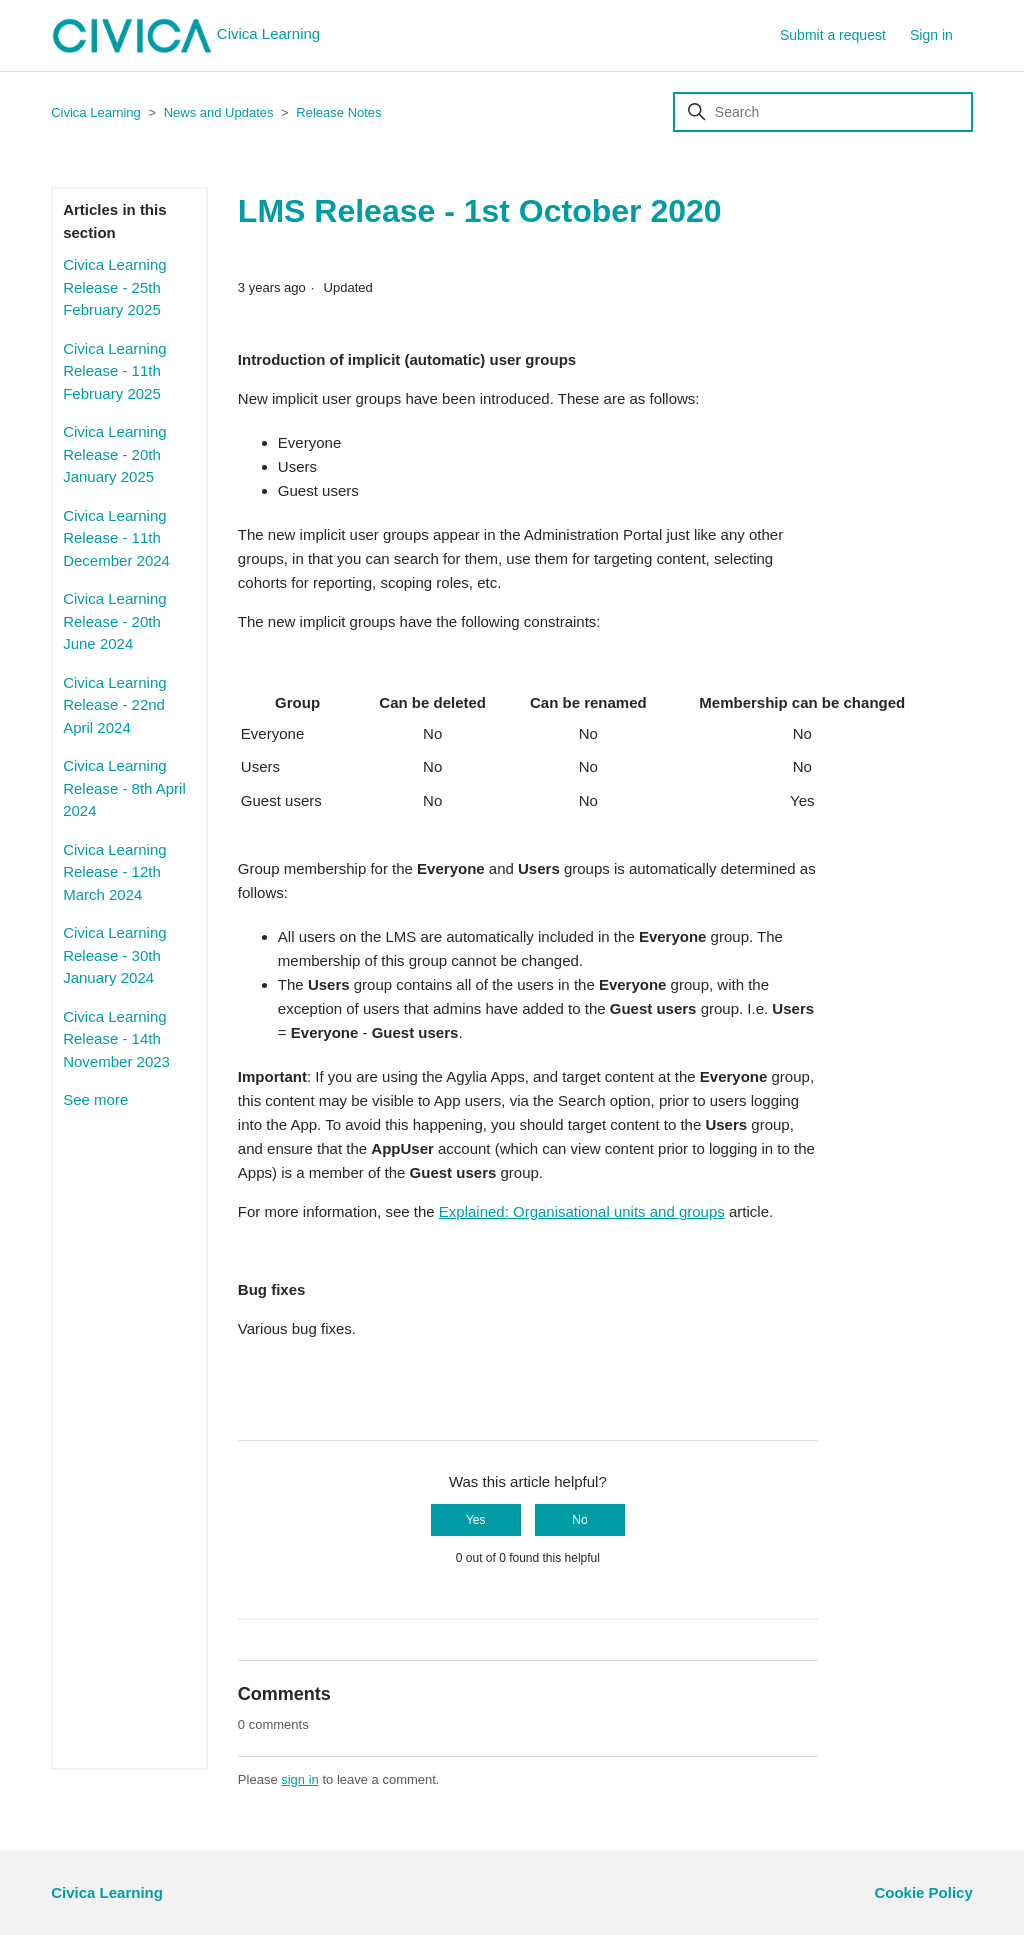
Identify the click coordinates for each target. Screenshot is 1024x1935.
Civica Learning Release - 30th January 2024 (114, 955)
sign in (300, 1779)
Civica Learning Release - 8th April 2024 (124, 788)
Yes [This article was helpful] (476, 1520)
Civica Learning (185, 35)
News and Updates (219, 112)
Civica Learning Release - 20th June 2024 (114, 621)
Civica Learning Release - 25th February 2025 (114, 287)
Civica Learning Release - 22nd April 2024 (114, 705)
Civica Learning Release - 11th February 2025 (114, 371)
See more (95, 1099)
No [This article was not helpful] (579, 1520)
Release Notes (338, 112)
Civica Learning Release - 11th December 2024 (116, 538)
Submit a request (833, 35)
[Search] (823, 112)
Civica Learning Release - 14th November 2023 (116, 1039)
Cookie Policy (923, 1892)
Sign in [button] (931, 35)
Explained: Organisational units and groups (582, 1211)
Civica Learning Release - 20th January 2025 (114, 454)
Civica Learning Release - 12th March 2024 (114, 872)
